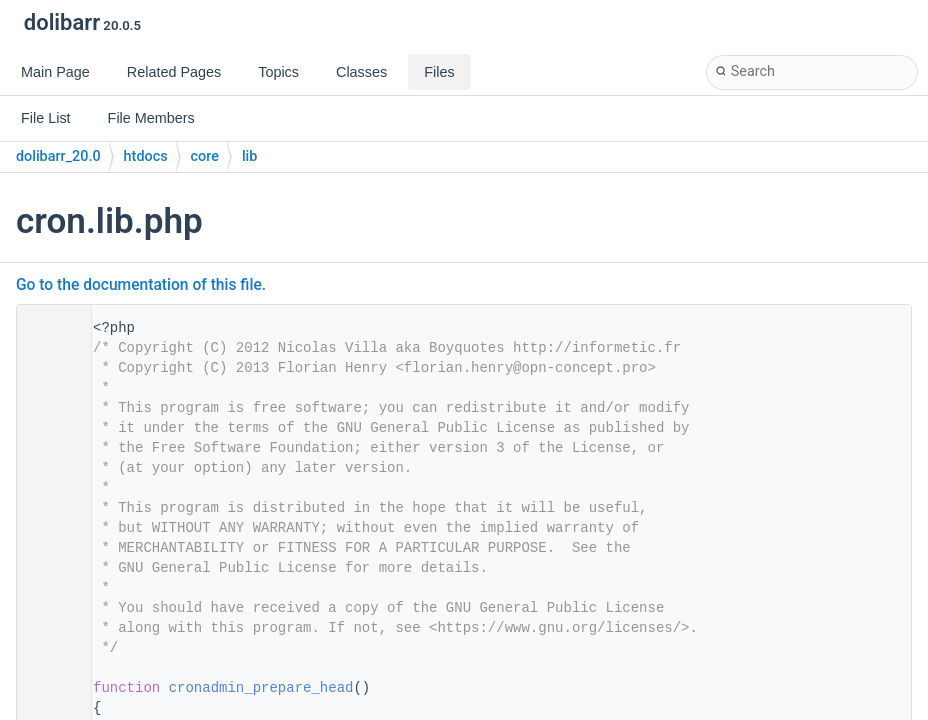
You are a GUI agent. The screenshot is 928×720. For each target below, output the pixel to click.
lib (249, 156)
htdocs (146, 156)
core (205, 156)
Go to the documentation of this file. (141, 285)
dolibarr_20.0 (58, 156)
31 (48, 688)
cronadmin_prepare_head (261, 688)
